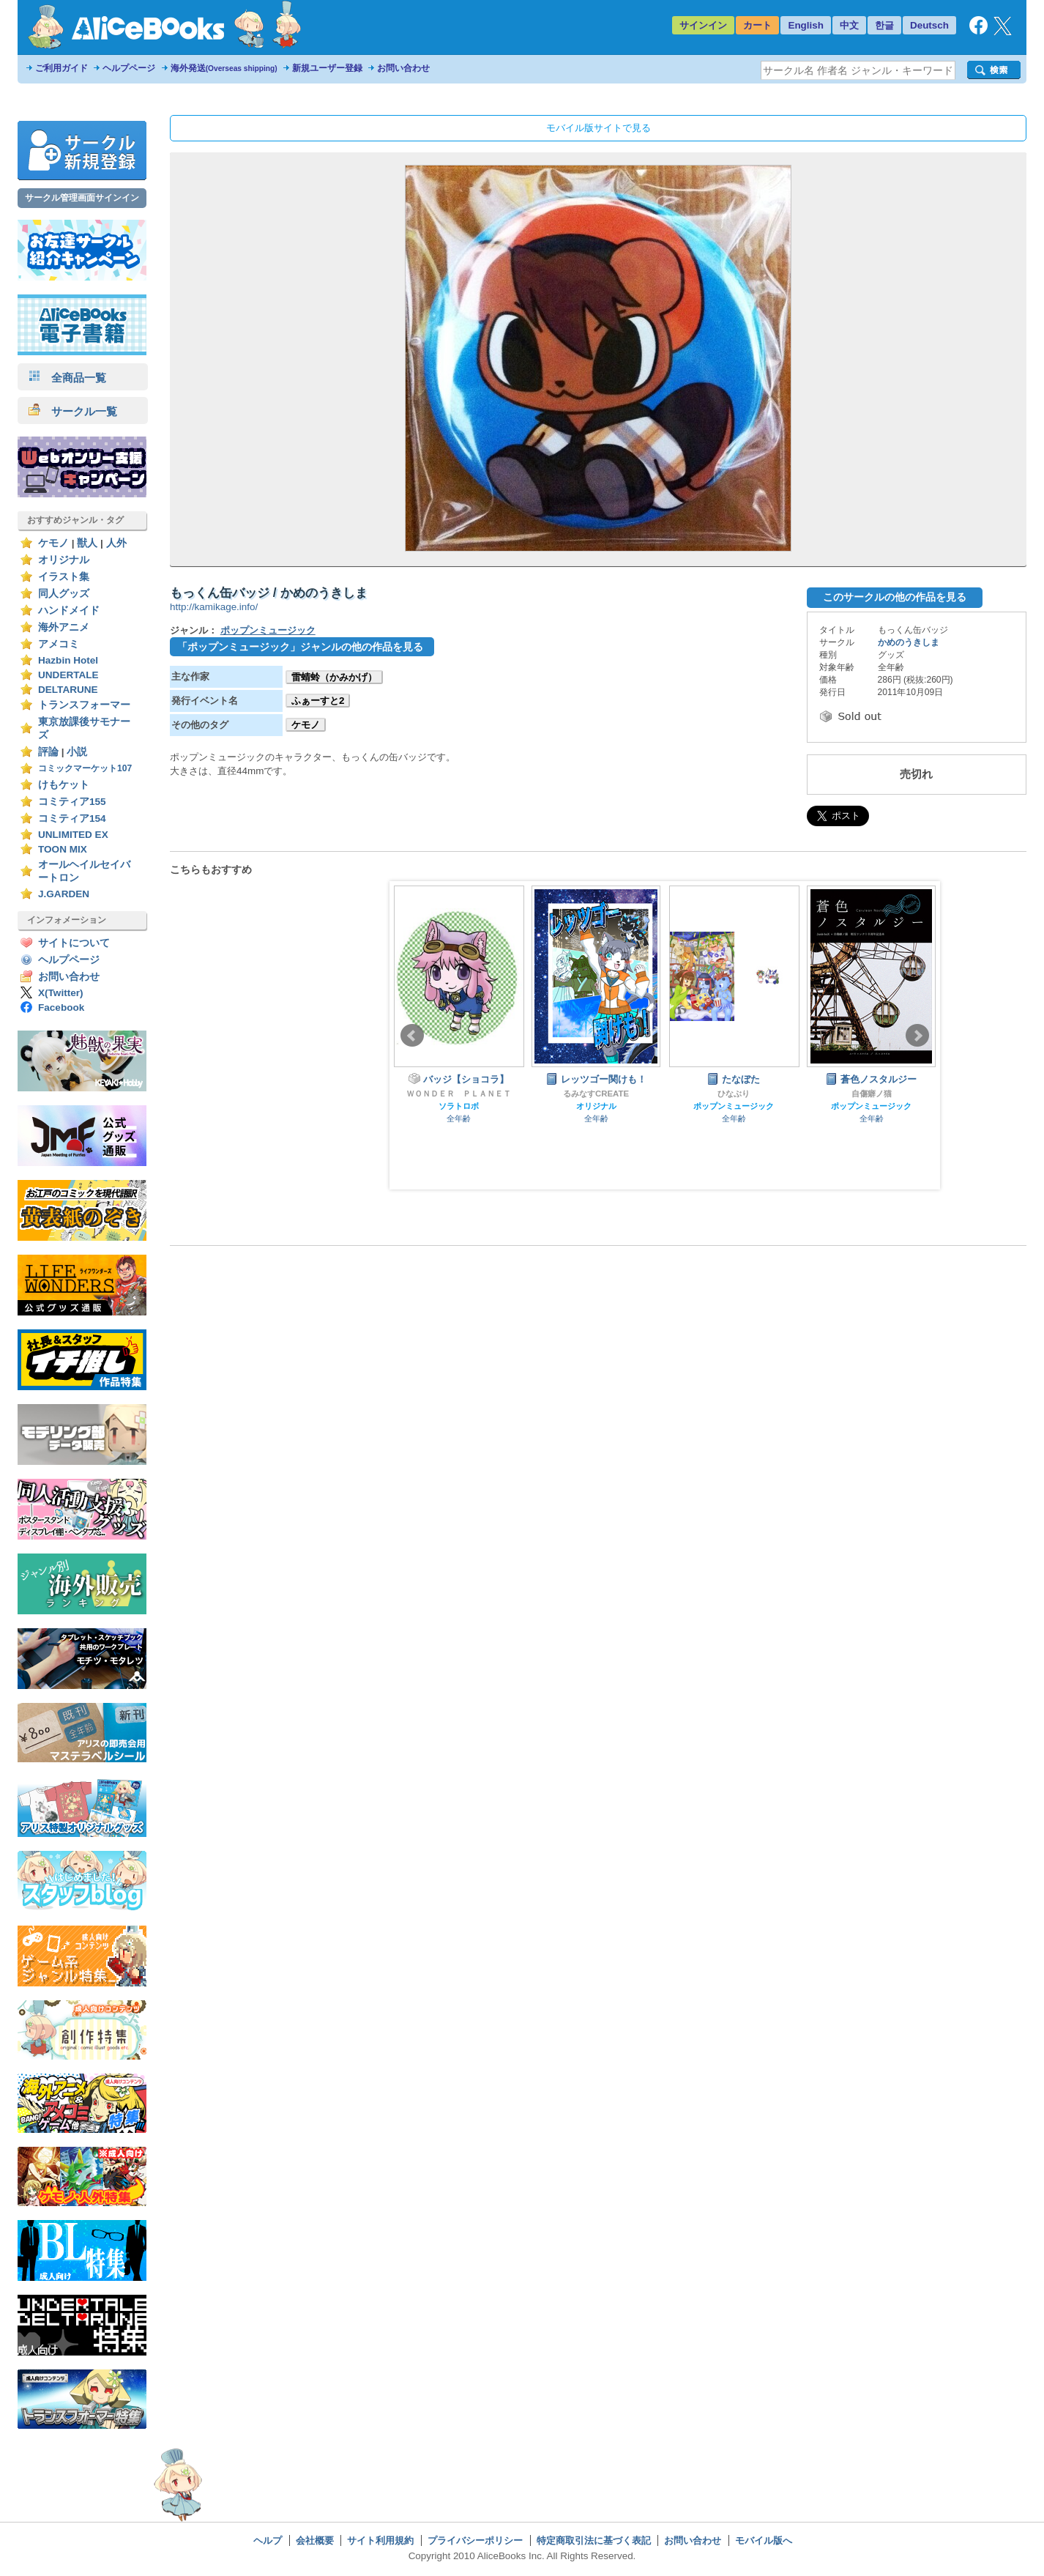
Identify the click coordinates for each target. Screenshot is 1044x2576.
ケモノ (53, 543)
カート (757, 25)
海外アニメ (63, 627)
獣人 (87, 543)
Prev (412, 1035)
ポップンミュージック (268, 630)
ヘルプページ (128, 68)
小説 (77, 751)
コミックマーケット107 (85, 768)
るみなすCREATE (596, 1093)
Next (917, 1035)
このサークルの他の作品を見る (894, 597)
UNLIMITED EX (73, 834)
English (806, 25)
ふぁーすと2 (317, 700)
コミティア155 (72, 801)
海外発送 (224, 68)
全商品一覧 (67, 377)
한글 (884, 25)
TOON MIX (62, 849)
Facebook (61, 1007)
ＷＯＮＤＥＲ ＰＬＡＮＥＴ (458, 1093)
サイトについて (74, 943)
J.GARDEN (63, 893)
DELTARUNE (68, 689)
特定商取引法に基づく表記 (594, 2540)
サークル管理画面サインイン (82, 198)
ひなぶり (733, 1093)
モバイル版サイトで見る (598, 127)
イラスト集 (63, 576)
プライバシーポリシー (475, 2540)
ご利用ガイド (61, 68)
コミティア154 (72, 818)
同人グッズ (63, 593)
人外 (116, 543)
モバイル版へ (763, 2540)
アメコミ (58, 644)
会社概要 (315, 2540)
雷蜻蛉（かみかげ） (334, 677)
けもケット (63, 784)
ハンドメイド (69, 610)
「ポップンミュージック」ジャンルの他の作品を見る (300, 647)
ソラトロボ (459, 1106)
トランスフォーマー (84, 704)
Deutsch (929, 25)
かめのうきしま (908, 642)
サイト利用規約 (380, 2540)
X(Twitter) (60, 992)
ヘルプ (267, 2540)
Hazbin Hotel (68, 660)
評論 (48, 751)
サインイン (703, 25)
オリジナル (63, 559)
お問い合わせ (403, 68)
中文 (849, 25)
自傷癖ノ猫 (871, 1093)
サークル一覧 (73, 411)
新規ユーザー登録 (327, 68)
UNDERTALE (68, 674)
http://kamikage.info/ (214, 606)
